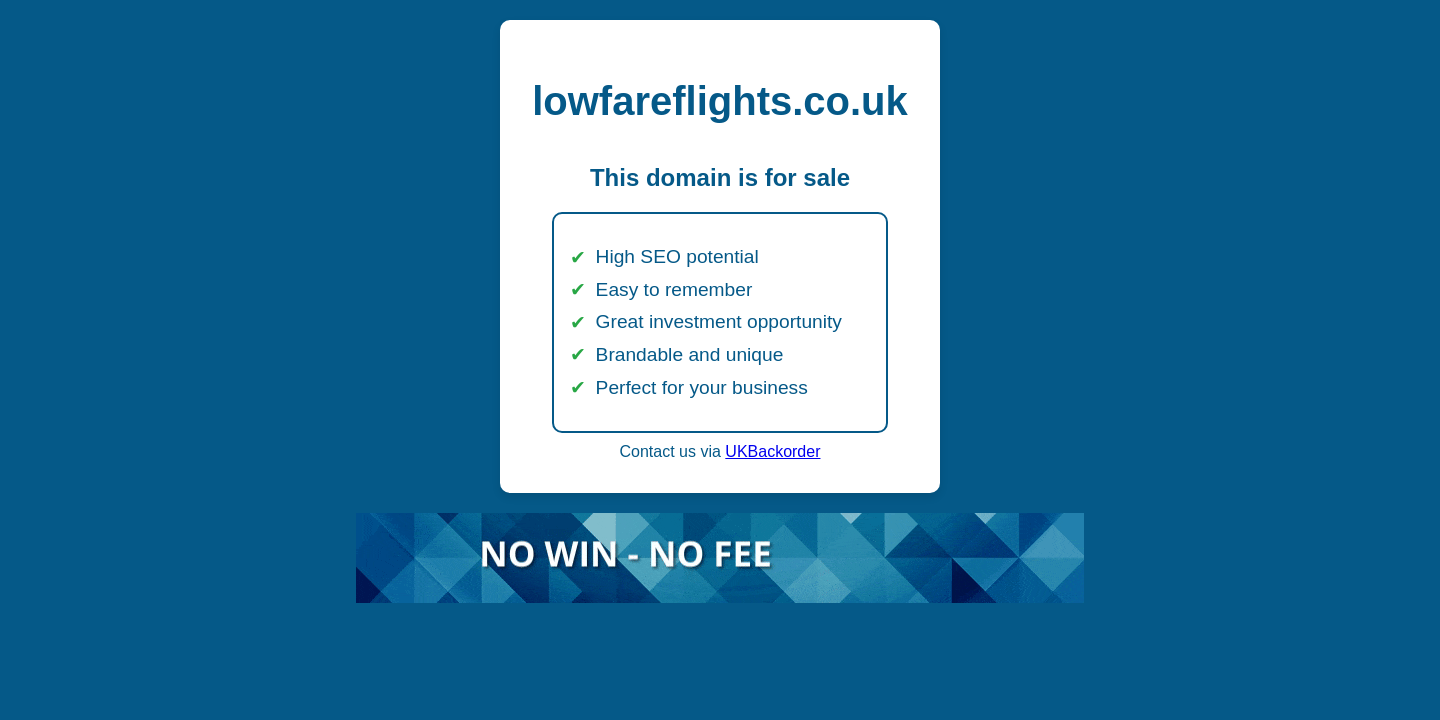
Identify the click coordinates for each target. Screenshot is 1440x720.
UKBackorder (772, 451)
